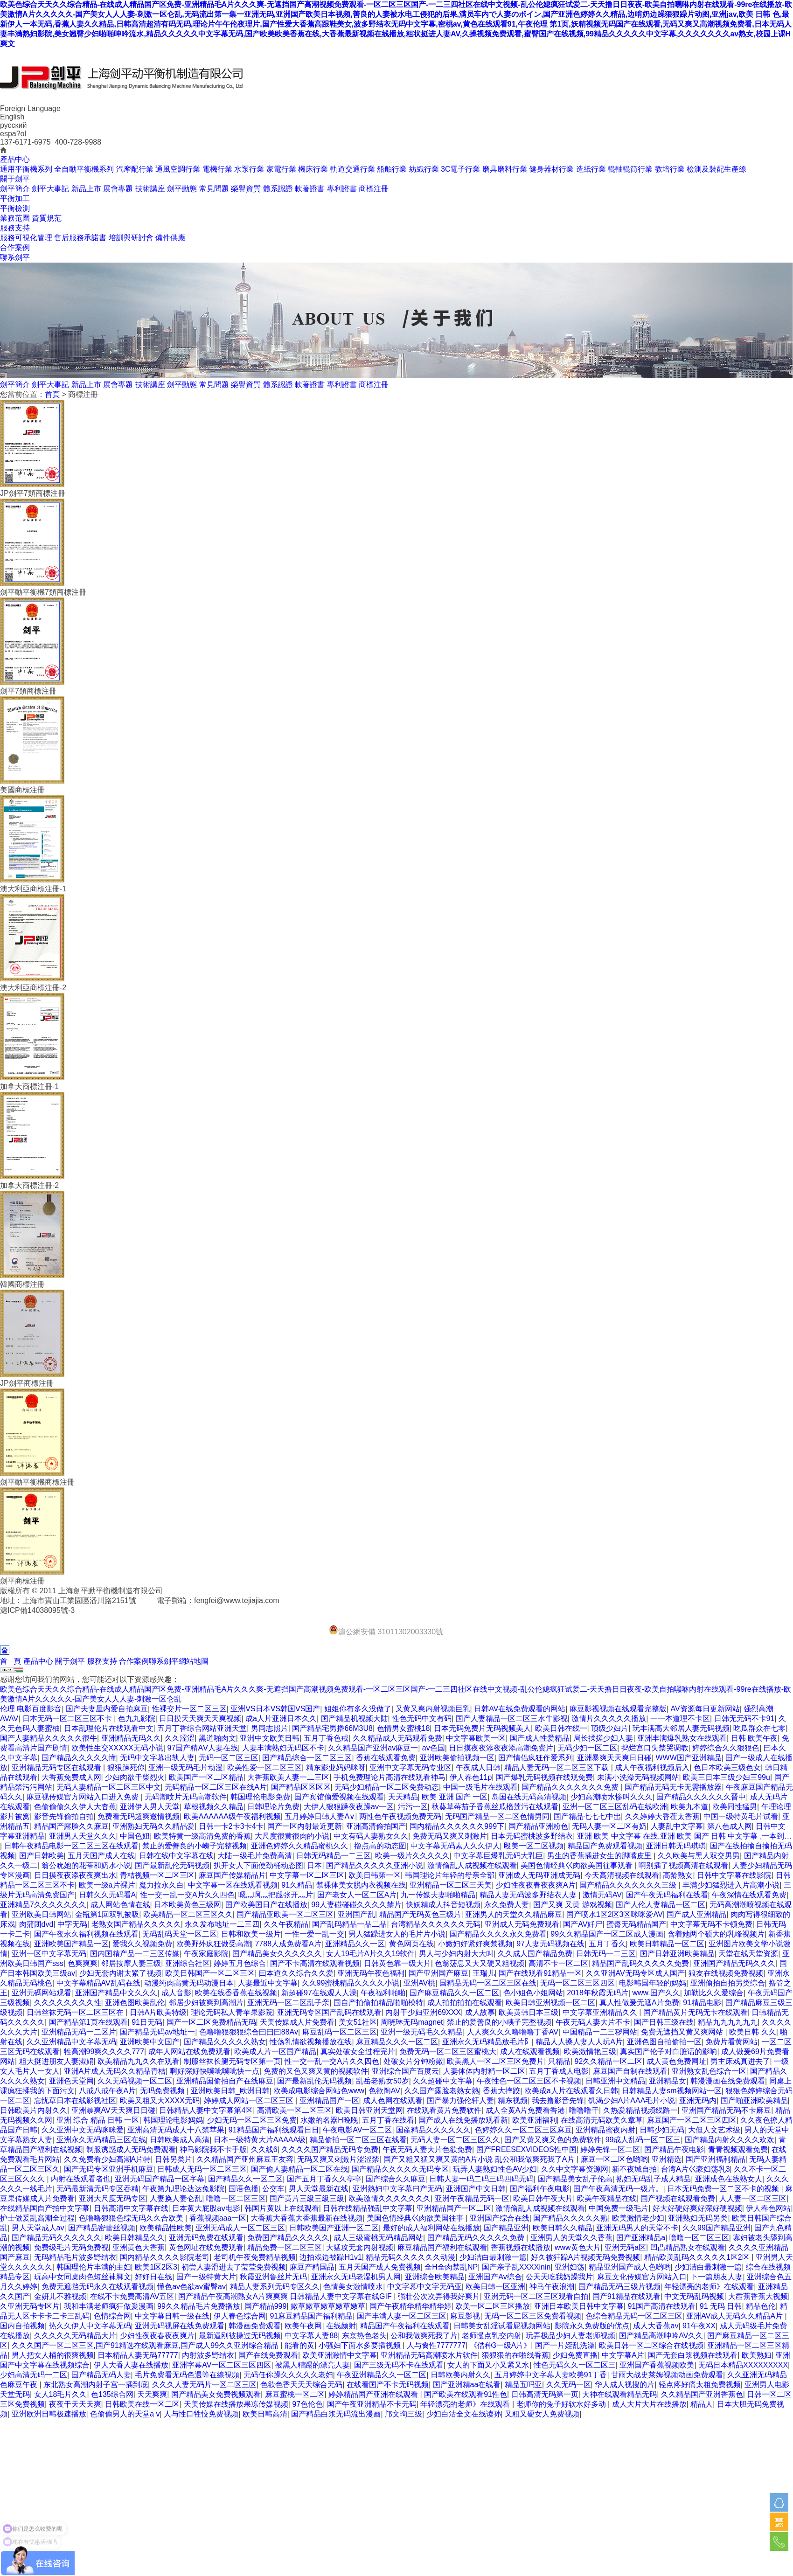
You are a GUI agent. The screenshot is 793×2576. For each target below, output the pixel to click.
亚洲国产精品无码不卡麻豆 (726, 2110)
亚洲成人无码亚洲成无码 (539, 1875)
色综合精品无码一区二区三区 (633, 2316)
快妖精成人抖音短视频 (443, 1905)
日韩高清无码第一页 (544, 2394)
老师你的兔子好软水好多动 (562, 2404)
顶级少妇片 (609, 1728)
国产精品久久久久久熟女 (225, 2042)
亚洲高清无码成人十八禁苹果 (175, 2130)
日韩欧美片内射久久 (33, 2110)
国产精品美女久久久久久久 (277, 1954)
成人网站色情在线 (120, 1905)
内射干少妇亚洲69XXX (423, 2012)
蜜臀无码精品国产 (636, 1924)
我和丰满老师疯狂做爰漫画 (108, 2306)
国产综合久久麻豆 (395, 2179)
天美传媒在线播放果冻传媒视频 (236, 2404)
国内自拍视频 (22, 2326)
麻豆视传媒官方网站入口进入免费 (83, 1797)
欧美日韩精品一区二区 (667, 1944)
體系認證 (278, 189)
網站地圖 (194, 1661)
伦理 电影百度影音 (31, 1709)
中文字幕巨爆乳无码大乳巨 (498, 1856)
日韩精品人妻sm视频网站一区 (671, 2091)
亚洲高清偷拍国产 (376, 1826)
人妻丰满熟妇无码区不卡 (283, 1748)
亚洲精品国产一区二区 (454, 2208)
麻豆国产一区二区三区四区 (692, 2120)
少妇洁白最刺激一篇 (493, 2257)
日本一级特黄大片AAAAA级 (260, 2140)
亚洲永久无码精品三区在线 (101, 2140)
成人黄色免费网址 (676, 2061)
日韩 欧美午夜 (754, 1738)
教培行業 (670, 169)
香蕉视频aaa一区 (218, 2218)
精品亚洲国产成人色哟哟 (630, 2267)
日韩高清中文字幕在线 (131, 2208)
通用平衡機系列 (26, 169)
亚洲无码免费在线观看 (206, 2238)
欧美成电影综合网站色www (318, 2091)
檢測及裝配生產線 (716, 169)
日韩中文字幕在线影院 (734, 1875)
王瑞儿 (484, 1973)
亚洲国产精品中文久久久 (116, 1993)
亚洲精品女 (667, 2081)
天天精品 (403, 1797)
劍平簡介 (15, 189)
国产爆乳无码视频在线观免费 (544, 1777)
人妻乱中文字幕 (677, 1826)
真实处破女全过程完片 (357, 2051)
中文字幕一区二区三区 (307, 1875)
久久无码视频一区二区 (134, 2081)
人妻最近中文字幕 (268, 1983)
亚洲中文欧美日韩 (269, 1738)
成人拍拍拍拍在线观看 (464, 2003)
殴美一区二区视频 (533, 1846)
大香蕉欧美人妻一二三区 (288, 1777)
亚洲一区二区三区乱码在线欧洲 (615, 1807)
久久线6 (264, 2149)
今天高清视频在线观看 (621, 1875)
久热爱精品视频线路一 (640, 2110)
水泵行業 (249, 169)
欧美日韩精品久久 (135, 2238)
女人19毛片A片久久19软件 (370, 1954)
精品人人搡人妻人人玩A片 (579, 2042)
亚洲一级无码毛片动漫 (185, 1767)
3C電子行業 (460, 169)
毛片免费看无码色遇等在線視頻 (187, 2375)
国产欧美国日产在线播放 (266, 1905)
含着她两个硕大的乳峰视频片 (716, 1934)
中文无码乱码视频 (694, 2296)
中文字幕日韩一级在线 (172, 2316)
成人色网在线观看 (393, 2100)
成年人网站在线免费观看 (189, 2051)
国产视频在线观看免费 (677, 2198)
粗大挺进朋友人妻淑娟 (56, 2061)
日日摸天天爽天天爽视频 (200, 1718)
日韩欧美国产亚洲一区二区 (334, 2228)
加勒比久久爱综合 (714, 1993)
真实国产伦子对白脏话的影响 (668, 2051)
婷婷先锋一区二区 (610, 2149)
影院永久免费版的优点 (592, 2326)
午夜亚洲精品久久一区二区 (381, 2375)
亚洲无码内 (697, 2100)
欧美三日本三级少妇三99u (726, 1777)
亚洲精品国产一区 (329, 2100)
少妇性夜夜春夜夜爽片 (157, 2336)
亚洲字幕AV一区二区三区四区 (221, 2365)
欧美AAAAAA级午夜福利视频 (232, 1816)
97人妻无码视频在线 (550, 1944)
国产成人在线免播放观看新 (463, 2120)
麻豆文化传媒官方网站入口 (642, 2277)
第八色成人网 (729, 1826)
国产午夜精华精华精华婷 (410, 2306)
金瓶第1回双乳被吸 (107, 1914)
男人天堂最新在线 (318, 2189)
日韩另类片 (173, 2159)
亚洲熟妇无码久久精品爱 (153, 1826)
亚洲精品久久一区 (355, 1944)
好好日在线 (153, 2277)
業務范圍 (15, 218)
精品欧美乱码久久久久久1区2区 (697, 2257)
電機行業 (217, 169)
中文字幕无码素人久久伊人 (455, 1846)
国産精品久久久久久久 (433, 2130)
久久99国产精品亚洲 (716, 2228)
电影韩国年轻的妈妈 (652, 1983)
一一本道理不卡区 (680, 1718)
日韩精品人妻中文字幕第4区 (206, 2110)
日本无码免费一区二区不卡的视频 (724, 2189)
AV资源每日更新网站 (705, 1709)
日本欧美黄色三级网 (187, 1905)
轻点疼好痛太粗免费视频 (700, 2385)
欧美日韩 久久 (752, 2032)
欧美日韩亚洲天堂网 (369, 2110)
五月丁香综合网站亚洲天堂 (202, 1728)
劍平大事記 (50, 189)
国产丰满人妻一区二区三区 (401, 2316)
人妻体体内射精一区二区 (484, 2071)
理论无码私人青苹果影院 (232, 2012)
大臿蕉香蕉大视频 (758, 2296)
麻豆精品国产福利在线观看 (442, 2247)
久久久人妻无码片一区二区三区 (204, 2385)
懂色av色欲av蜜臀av (191, 2287)
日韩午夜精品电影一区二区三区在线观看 (71, 1846)
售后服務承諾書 (80, 238)
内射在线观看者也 (81, 2179)
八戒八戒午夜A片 (107, 2091)
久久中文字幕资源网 (574, 2169)
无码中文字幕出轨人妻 (157, 1758)
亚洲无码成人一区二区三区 (240, 2228)
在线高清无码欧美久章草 (602, 2120)
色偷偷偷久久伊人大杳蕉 (75, 1807)
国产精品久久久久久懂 (79, 1758)
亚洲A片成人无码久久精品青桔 (115, 2071)
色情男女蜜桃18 (403, 1728)
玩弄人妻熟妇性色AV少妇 (495, 2169)
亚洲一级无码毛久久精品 (422, 2032)
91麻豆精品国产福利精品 (311, 2316)
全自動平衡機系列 (84, 169)
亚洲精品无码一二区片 (79, 2032)
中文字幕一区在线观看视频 (233, 1885)
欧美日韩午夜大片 (543, 2198)
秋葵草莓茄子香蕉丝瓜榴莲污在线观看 (494, 1807)
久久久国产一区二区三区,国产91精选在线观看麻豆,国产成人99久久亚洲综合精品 (146, 2345)
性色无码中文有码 (422, 1718)
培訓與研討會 (131, 238)
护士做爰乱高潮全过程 (37, 2218)
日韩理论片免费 (273, 1807)
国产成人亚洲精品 (696, 1914)
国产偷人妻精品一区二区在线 (299, 2169)
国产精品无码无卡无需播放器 (673, 1787)
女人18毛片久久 (60, 2394)
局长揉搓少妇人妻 (603, 1738)
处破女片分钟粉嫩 (413, 2061)
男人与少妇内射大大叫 (456, 1954)
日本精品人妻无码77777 (137, 2355)
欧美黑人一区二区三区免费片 (495, 2061)
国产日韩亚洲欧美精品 (677, 1954)
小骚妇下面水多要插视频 (361, 2345)
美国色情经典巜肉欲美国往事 (416, 2218)
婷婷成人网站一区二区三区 (249, 2100)
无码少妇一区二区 (587, 1748)
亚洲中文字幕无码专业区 (410, 1767)
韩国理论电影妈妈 (173, 2120)
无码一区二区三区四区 (577, 1983)
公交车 (273, 2189)
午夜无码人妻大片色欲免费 (427, 2149)
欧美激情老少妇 (638, 2218)
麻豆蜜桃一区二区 (295, 2394)
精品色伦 (761, 2306)
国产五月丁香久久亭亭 (324, 2179)
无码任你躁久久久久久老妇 (288, 2375)
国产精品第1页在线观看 (88, 2022)
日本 (314, 1865)
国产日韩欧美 (41, 1856)
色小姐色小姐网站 (533, 1993)
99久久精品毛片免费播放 (198, 2306)
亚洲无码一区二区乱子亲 (288, 2003)
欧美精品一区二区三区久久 (188, 1914)
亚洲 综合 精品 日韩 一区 (97, 2120)
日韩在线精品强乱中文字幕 (367, 2208)
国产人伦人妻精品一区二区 (660, 1905)
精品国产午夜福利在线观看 (405, 2326)
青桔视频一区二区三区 (157, 1875)
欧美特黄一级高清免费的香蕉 (202, 1836)
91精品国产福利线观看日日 (274, 2130)
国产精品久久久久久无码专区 (400, 2169)
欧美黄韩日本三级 (528, 2012)
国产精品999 (265, 2306)
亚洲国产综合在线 (499, 2218)
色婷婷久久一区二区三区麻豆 (523, 2130)
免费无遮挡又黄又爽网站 (683, 2032)
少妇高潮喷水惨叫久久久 (611, 1797)
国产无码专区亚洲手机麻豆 (108, 2169)
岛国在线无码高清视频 (529, 1797)
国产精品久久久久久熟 (570, 2218)
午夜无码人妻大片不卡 (593, 2022)
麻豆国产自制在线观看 (630, 2071)
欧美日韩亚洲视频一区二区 (550, 2003)
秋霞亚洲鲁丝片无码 (273, 2277)
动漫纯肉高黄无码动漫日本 (189, 1983)
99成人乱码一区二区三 (643, 2140)
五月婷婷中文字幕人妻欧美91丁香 (550, 2375)
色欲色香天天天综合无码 (301, 2385)
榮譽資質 (246, 189)
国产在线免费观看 (268, 2355)
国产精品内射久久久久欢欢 (729, 2140)
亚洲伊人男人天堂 (150, 1807)
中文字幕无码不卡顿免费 (711, 1924)
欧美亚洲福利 (534, 2120)
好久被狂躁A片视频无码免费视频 (585, 2257)
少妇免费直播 (575, 2355)
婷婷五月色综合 (240, 1963)
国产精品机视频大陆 (354, 1718)
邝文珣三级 (403, 2414)
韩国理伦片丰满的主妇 (93, 2267)
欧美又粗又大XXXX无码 (160, 2100)
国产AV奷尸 (582, 1924)
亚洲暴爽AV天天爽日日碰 (113, 2110)
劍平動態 (182, 189)
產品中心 (15, 159)
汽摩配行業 (134, 169)
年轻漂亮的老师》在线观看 (709, 2287)
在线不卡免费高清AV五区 (132, 2296)
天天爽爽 (152, 2394)
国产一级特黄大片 (206, 2277)
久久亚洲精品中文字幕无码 (71, 2042)
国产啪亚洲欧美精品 (754, 2100)
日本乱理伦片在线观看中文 (108, 1728)
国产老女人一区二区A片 (357, 1895)
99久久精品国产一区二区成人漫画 (606, 1934)
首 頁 (10, 1661)
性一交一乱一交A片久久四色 (187, 1895)
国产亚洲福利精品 (715, 2159)
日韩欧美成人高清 (179, 2140)
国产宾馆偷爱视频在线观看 (339, 1797)
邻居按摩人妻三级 (131, 1963)
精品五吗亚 (523, 2385)
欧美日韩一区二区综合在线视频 (651, 2345)
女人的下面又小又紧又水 (488, 2365)
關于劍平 (15, 179)
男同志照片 (269, 1728)
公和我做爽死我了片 (424, 2336)
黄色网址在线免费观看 (206, 2247)
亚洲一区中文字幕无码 (49, 1954)
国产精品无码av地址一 (157, 2032)
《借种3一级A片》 (500, 2345)
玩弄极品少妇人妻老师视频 (570, 2336)
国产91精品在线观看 (626, 2296)
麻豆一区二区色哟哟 (614, 2159)
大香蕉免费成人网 (71, 1777)
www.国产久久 (656, 1993)
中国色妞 (135, 1836)
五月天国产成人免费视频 (380, 2267)
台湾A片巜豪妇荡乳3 (695, 2169)
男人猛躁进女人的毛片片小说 (396, 1934)
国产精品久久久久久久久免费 (571, 1787)
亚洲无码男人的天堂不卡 (637, 2228)
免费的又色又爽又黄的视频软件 (316, 2071)
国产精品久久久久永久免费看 (498, 1934)
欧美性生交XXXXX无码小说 (117, 1748)
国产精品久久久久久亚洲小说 (374, 1865)
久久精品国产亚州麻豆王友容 (244, 2159)
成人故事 (480, 2012)
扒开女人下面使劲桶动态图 (258, 1865)
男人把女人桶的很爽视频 (53, 2355)
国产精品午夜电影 (674, 2149)
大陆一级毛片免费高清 (254, 1856)
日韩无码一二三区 (606, 1954)
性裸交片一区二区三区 (189, 1709)
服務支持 (15, 228)
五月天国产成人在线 (101, 1856)
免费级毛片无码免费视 (71, 2247)
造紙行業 (591, 169)
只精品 (559, 2061)
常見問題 (214, 189)
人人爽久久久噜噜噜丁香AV (512, 2032)
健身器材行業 (551, 169)
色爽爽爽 (82, 1963)
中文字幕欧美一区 (476, 1738)
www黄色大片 (578, 2247)
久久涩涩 (180, 1738)
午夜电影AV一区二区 (357, 2130)
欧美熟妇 (757, 2355)
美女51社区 (358, 2022)
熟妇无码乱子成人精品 (653, 2179)
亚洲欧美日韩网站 (41, 1914)
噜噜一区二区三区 (236, 2198)
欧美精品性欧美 (165, 2228)
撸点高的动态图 (380, 1846)
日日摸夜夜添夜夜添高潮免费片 (501, 1748)
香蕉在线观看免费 (386, 1758)
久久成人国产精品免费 (535, 1954)
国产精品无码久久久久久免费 (476, 2238)
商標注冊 (374, 189)
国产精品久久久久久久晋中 (701, 1797)
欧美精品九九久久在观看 (138, 2061)
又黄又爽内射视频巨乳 (433, 1709)
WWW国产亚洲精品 (688, 1758)
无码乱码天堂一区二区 (179, 1934)
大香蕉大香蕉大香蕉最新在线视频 (306, 2218)
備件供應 (170, 238)
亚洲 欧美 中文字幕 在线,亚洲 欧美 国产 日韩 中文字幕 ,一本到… (684, 1836)
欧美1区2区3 (156, 2267)
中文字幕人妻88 (311, 2336)
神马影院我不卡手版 (213, 2149)
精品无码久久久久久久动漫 (410, 2257)
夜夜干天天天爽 (75, 2404)
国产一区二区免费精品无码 (211, 2022)
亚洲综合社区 (187, 1963)
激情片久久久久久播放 (608, 1718)
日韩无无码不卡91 (744, 1718)
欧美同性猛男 (734, 1807)
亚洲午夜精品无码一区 (472, 2198)
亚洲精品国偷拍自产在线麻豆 (224, 2081)
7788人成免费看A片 (288, 1944)
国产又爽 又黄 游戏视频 (572, 1905)
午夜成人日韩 (478, 1767)
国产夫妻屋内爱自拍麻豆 (107, 1709)
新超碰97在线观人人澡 (319, 1993)
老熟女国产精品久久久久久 (136, 1924)
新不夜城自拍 (634, 2169)
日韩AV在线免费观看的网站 (519, 1709)
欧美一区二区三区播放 (492, 2306)
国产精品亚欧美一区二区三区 (285, 1914)
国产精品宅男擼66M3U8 (332, 1728)
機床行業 (313, 169)
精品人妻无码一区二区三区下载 (557, 1767)
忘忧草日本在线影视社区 (75, 2100)
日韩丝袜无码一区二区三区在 (76, 2012)
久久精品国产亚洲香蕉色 (702, 2394)
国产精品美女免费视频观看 (216, 2394)
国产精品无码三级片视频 (619, 2287)
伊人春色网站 (768, 2208)
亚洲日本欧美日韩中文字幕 (579, 2306)
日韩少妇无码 (662, 2130)
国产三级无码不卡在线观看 (399, 2365)
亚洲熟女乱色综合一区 (709, 2071)
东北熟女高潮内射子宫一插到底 (95, 2385)
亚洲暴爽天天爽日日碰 (614, 1758)
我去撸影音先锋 (558, 2100)
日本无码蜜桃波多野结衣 (532, 1836)
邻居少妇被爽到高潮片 (206, 2003)
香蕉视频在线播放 (520, 2247)
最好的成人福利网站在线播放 (431, 2228)
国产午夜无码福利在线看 (667, 1895)
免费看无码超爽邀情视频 (138, 1816)
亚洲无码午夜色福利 (370, 1973)
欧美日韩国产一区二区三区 (210, 1973)
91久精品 (296, 1885)
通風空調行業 (177, 169)
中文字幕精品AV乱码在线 (98, 1983)
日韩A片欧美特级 (158, 2012)
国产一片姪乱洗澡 (565, 2345)
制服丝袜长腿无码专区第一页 (232, 2061)
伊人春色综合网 (240, 2316)
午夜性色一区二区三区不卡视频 (529, 2081)
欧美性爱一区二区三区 (264, 1767)
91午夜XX (699, 2326)
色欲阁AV (384, 2091)
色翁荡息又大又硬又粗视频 (479, 1963)
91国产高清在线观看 (661, 2306)
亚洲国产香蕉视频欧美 (656, 2365)
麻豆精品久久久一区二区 (397, 2042)
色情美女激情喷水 (353, 2287)
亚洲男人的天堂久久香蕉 (571, 2238)
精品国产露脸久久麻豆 (71, 1826)
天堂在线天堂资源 (748, 1954)
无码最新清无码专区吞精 (97, 2189)
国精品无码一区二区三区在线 (487, 1983)
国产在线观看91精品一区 (540, 1973)
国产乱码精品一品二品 (349, 1924)
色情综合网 (112, 2316)
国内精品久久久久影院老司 (164, 2257)
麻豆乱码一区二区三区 (339, 2032)
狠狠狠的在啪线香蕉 (515, 2355)
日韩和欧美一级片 (251, 1934)
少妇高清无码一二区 (33, 2375)
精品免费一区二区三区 (284, 2247)
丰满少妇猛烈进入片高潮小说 (730, 1885)
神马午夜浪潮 (551, 2287)
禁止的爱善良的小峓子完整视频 (194, 1846)
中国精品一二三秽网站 (600, 2032)
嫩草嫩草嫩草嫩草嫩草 (328, 2306)
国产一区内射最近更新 (304, 1826)
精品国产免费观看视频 (605, 1846)
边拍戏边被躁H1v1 (330, 2257)
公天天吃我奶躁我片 (559, 2277)
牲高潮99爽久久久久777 (104, 2051)
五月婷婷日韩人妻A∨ (320, 1816)
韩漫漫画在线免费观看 (727, 2081)
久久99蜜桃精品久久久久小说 (351, 1983)
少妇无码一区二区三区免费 (252, 2120)
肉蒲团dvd (36, 1924)
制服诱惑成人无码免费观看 (131, 2149)
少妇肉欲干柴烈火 (135, 1777)
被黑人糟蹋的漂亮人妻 (312, 2365)
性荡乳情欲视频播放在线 (311, 2042)
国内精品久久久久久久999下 (457, 1826)
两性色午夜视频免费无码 (400, 1816)
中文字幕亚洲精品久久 (601, 2012)
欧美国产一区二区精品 (206, 1777)
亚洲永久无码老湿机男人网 (356, 2277)
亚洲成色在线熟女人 (728, 2179)
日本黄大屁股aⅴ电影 (206, 2208)
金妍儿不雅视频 (60, 2296)
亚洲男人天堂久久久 (82, 1836)
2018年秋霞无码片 (597, 1993)
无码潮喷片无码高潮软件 (186, 1797)
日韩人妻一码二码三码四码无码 (481, 2179)
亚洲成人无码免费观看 (522, 1924)
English (12, 117)
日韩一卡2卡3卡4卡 (231, 1826)
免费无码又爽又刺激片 (449, 1836)
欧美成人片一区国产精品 (275, 2051)
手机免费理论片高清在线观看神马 (389, 1777)
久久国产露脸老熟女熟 (441, 2091)
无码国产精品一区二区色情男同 (497, 1816)
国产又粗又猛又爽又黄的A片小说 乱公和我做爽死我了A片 (480, 2159)
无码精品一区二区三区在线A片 (216, 1787)
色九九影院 (136, 1718)
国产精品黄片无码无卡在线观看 (695, 2012)
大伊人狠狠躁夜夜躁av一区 (349, 1807)
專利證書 (342, 189)
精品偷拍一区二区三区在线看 (358, 2140)
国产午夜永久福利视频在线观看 (86, 1934)
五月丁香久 (607, 1944)
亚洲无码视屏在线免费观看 (179, 2326)
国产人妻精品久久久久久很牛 (48, 1738)
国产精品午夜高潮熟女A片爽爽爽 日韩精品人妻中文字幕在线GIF (286, 2296)
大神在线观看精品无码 (619, 2394)
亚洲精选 (667, 2159)
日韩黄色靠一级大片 (397, 1963)
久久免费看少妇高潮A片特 (107, 2159)
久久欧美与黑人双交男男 (699, 1856)
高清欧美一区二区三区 (294, 2110)
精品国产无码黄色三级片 (420, 1914)
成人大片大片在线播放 (649, 2404)
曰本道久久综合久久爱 (296, 1973)
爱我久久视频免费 (142, 1944)
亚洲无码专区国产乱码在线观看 (329, 2012)
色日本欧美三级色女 (727, 1767)
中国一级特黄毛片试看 (740, 1816)
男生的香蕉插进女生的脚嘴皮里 (600, 1856)
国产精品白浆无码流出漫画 (336, 2414)
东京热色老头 (364, 2336)
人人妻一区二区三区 (752, 2198)
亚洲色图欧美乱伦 (135, 2003)
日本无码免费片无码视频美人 (482, 1728)
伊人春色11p (471, 1777)
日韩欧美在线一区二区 (142, 2404)
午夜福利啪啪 (383, 1993)
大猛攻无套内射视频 (359, 2247)
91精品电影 (702, 2003)
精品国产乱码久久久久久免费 (640, 1963)
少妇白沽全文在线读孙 (463, 2414)
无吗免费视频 (163, 2091)
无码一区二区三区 (228, 1758)
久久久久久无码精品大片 (75, 2336)
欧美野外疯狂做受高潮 (213, 1944)
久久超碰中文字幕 (443, 2081)
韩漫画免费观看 (255, 2326)
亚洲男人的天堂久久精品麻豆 (513, 1914)
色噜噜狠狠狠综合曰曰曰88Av (248, 2032)
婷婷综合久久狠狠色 (725, 1748)
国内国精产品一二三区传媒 (135, 1954)
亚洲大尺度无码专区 (112, 2198)
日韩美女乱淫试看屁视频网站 (501, 2326)
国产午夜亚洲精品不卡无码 (372, 2404)
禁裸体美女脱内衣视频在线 (361, 1885)
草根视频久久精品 (213, 1807)
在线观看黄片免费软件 (444, 2110)
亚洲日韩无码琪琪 (676, 1846)
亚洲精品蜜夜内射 (605, 2130)
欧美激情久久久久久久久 (389, 2198)
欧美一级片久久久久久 (412, 1856)
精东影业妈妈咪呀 (336, 1767)
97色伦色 (307, 2404)
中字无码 (72, 1924)
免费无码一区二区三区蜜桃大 (447, 2051)
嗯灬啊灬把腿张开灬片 (275, 1895)
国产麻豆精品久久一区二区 (454, 1993)
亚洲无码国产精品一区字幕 (159, 2179)
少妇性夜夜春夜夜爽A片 (536, 1885)
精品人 (701, 2404)
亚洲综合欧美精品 (435, 2277)
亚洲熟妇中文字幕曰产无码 (397, 2189)
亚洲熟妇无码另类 (698, 2218)
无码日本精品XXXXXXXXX (743, 2365)
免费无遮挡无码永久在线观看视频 (97, 2287)
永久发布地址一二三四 (222, 1924)
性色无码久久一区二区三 (575, 2365)
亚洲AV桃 (419, 1983)
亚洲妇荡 (569, 2267)
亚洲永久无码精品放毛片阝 (487, 2042)
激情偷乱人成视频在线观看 (472, 1865)
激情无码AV (602, 1895)
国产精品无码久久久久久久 (56, 2238)
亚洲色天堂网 (71, 2081)
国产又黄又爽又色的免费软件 (552, 2140)
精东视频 (513, 2100)
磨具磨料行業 (504, 169)
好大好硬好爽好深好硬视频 (697, 2208)
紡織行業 (424, 169)
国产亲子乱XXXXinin (516, 2267)
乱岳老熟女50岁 (382, 2081)
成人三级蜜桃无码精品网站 (378, 2238)
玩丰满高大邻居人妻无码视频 (681, 1728)
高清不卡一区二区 (558, 1963)
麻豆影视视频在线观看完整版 (618, 1709)
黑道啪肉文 (217, 1738)
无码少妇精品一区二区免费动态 (386, 1787)
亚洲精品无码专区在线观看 (57, 1767)
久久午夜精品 (286, 1924)
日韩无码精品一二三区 (333, 1856)
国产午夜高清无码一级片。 (618, 2189)
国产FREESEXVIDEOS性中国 (526, 2149)
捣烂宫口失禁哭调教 (655, 1748)
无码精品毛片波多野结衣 (75, 2257)
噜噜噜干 (584, 2110)
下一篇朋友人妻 (716, 2277)
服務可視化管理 (26, 238)
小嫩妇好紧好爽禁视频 (475, 1944)
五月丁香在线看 (388, 2120)
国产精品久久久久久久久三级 (628, 1885)
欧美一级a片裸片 (107, 1885)
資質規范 (47, 218)
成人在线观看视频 (530, 2051)
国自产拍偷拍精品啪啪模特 (378, 2003)
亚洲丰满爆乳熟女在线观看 (682, 1738)
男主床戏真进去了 (740, 2061)
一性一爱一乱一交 (314, 1934)
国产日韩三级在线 (664, 2022)
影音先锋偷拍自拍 (64, 1816)
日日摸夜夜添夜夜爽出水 (75, 1875)
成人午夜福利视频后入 (652, 1767)
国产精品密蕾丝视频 (101, 2228)
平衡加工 (15, 198)
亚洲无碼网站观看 (41, 1993)
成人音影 (176, 1993)
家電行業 (281, 169)
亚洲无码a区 (625, 2247)
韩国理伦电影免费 (260, 1797)
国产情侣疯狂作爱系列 (535, 1758)
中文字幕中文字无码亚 (424, 2287)
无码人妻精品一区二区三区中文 (108, 1787)
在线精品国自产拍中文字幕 (45, 2208)
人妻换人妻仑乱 (176, 2198)
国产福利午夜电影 (540, 2189)
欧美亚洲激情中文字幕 (339, 2355)
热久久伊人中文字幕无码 (90, 2326)
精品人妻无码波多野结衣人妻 (529, 1895)
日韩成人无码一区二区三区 (202, 2169)
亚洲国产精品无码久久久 (734, 1963)
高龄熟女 (678, 1875)
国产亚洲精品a (640, 2238)
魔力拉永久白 (161, 1885)
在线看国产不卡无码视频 (388, 2385)
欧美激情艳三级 (590, 2051)
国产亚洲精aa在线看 (467, 2385)
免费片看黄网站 (731, 2042)
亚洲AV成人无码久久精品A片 (735, 2316)
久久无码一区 (568, 2385)
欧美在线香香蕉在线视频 (236, 1993)
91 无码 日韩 (721, 2306)
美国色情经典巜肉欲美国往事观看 (577, 1865)
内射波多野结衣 (208, 2355)
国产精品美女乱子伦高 (575, 2179)
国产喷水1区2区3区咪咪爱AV (614, 1914)
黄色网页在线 (411, 1944)
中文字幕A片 (623, 2355)
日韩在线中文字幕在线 (176, 1856)
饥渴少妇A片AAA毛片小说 (631, 2100)
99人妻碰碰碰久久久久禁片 (356, 1905)
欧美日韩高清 (265, 2414)
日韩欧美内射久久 (460, 2375)
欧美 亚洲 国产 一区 (454, 1797)
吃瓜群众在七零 (759, 1728)
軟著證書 (310, 189)
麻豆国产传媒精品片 (232, 1875)
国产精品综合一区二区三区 (307, 1758)
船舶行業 (392, 169)
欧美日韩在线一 (561, 1728)
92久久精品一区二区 (609, 2061)
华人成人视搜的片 (624, 2385)
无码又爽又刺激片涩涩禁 (338, 2159)
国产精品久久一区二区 (245, 2179)
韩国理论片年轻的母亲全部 (449, 1875)
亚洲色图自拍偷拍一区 (664, 2042)
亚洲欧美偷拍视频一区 (457, 1758)
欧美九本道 (689, 1807)
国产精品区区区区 (301, 1787)
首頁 (52, 394)
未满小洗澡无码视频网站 (638, 1777)
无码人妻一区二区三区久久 (455, 2140)
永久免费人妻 (506, 1905)
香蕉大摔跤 (501, 2091)
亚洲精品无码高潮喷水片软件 (429, 2355)
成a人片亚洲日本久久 (281, 1718)
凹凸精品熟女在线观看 (687, 2247)
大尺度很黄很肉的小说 (292, 1836)
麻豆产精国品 (312, 2267)
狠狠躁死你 (126, 1767)
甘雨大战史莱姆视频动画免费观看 (667, 2375)
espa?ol (13, 134)
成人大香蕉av (655, 2326)
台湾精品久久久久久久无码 (435, 1924)
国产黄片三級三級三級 (307, 2198)
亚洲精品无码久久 (131, 1738)
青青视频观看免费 (738, 2149)
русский (13, 125)
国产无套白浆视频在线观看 (692, 2355)
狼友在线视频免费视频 (726, 1973)
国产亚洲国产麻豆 (438, 1973)
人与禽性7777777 (436, 2345)
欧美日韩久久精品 (562, 2228)
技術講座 (150, 189)
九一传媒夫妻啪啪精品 (438, 1895)
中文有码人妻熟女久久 (371, 1836)
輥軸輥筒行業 (630, 169)
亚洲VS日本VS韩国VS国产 (275, 1709)
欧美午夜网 (303, 2326)
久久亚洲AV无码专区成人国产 (635, 1973)
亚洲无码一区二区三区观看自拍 (536, 2296)
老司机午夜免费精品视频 (255, 2257)
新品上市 (86, 189)
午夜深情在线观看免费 (749, 1895)
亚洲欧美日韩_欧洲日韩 (230, 2091)
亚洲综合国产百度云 (405, 2071)
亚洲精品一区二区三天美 (451, 1885)
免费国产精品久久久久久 (288, 2238)
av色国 (433, 1748)
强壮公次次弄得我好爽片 (439, 2296)
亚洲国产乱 (356, 1914)
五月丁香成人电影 (559, 2071)
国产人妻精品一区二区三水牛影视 (512, 1718)
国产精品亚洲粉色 (538, 1826)
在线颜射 (341, 2326)
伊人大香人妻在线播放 (131, 2365)
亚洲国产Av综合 (495, 2277)
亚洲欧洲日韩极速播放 (49, 2414)
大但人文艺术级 (714, 2130)
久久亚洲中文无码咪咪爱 (83, 2130)
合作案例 (15, 247)
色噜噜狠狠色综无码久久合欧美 (132, 2218)
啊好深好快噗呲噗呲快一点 (214, 2071)
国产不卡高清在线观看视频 (315, 1963)
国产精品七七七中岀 (587, 1816)
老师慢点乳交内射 (492, 2336)
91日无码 (147, 2022)
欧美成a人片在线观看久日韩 (571, 2091)
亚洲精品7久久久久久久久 (43, 1905)
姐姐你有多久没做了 (357, 1709)
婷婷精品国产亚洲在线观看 (374, 2394)
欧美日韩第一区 (374, 1875)
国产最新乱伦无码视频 (172, 1865)
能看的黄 (299, 2345)
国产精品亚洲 (506, 2228)
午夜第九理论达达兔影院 (183, 2189)
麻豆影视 (465, 2316)
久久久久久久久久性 (67, 2003)
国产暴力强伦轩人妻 (460, 2100)
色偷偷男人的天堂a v (125, 2414)
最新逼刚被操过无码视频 (240, 2336)
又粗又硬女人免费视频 (542, 2414)
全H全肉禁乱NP (451, 2267)
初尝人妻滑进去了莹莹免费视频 (233, 2267)
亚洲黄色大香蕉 (138, 2247)
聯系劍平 (15, 257)
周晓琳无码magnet (412, 2022)
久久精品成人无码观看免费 (397, 1738)
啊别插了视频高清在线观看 (683, 1865)
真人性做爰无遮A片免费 (639, 2003)
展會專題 (118, 189)
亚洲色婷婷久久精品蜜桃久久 (300, 1846)
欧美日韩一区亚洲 (495, 2287)
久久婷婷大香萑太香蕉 (662, 1816)
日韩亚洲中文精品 (615, 2081)
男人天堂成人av (38, 2228)
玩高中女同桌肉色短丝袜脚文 (82, 2277)
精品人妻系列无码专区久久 (275, 2287)
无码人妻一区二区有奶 (609, 1826)
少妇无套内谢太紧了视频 (120, 1973)
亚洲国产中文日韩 (476, 2189)
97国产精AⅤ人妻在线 (202, 1748)
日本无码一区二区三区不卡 (68, 1718)
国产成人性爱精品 (540, 1738)
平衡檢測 (15, 208)
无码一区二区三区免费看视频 (532, 2316)
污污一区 (413, 1807)
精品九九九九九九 (728, 2022)
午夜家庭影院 (206, 1954)
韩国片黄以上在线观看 (281, 2208)
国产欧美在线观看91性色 (465, 2394)
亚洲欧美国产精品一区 (71, 1944)
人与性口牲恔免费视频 (201, 2414)
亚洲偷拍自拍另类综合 (727, 1983)
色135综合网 (112, 2394)
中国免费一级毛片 (618, 2208)
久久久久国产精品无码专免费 (329, 2149)
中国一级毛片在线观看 (480, 1787)
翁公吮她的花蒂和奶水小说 (86, 1865)
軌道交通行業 (352, 169)
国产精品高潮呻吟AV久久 (661, 2336)
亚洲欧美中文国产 (150, 2042)
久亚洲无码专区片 (30, 2306)
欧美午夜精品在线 (607, 2198)
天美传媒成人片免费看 (297, 2022)
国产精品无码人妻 (101, 2375)
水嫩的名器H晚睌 (329, 2120)
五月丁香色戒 (326, 1738)
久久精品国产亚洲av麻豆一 (373, 1748)
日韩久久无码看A (107, 1895)
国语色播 (243, 2189)
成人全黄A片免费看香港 (525, 2110)
